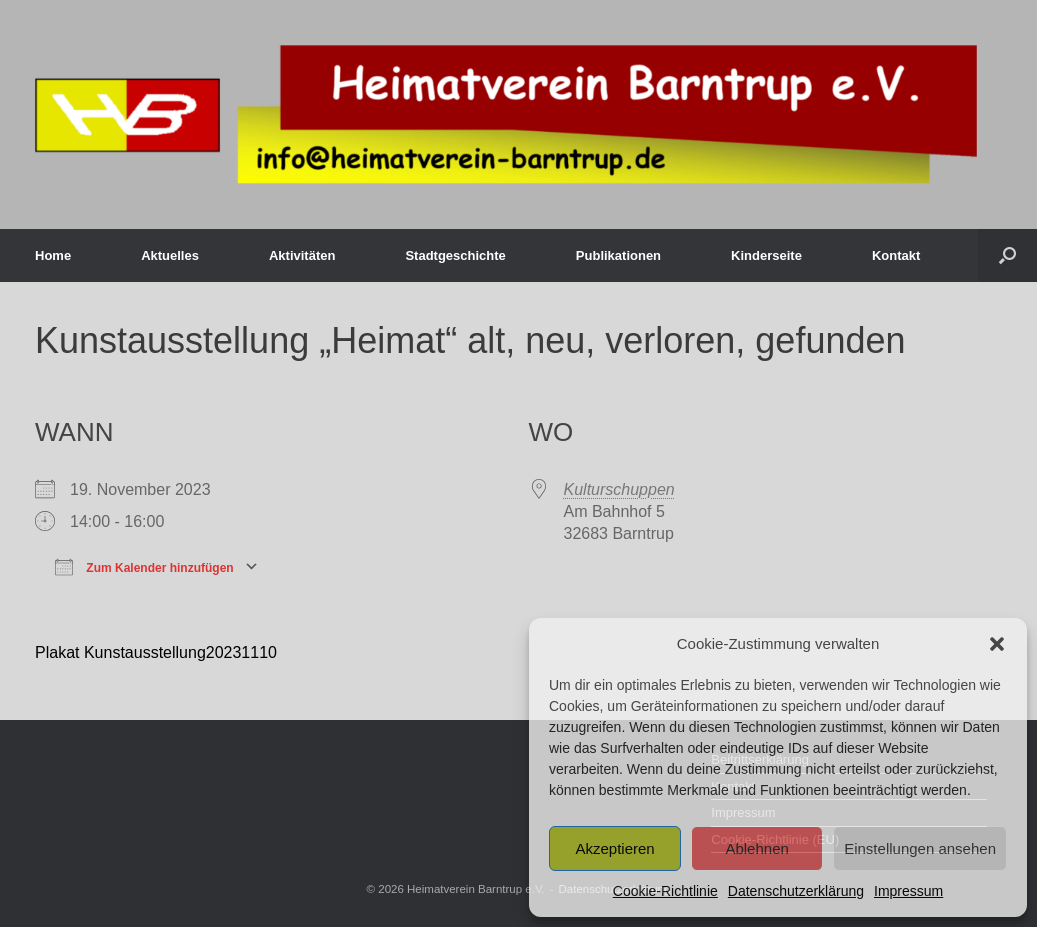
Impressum (908, 891)
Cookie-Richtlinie (665, 891)
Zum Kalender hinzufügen (144, 566)
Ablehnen (756, 848)
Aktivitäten (302, 255)
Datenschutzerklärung (796, 891)
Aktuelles (170, 255)
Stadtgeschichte (455, 255)
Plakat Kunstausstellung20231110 (156, 652)
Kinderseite (766, 255)
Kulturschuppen (619, 489)
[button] (997, 644)
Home (53, 255)
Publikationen (618, 255)
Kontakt (896, 255)
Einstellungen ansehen (920, 848)
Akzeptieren (614, 848)
